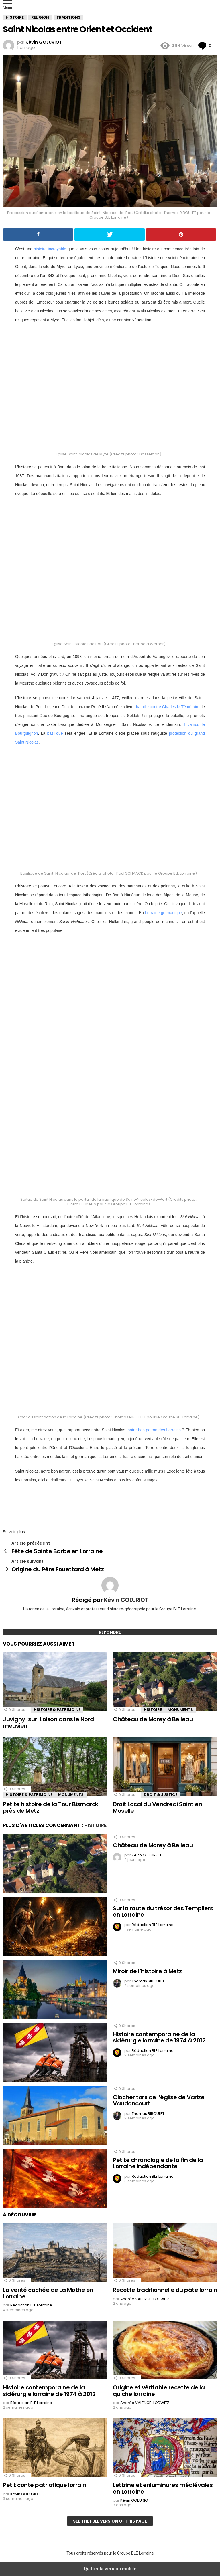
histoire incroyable (50, 249)
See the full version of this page (110, 2521)
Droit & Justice (160, 1794)
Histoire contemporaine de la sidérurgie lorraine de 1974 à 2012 (159, 2037)
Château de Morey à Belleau (153, 1719)
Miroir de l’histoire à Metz (147, 1971)
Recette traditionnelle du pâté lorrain (165, 2290)
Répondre (110, 1632)
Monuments (180, 1709)
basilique (55, 733)
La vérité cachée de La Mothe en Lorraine (48, 2293)
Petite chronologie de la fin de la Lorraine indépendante (158, 2163)
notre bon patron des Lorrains (153, 1430)
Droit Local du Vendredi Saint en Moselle (157, 1807)
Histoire (153, 1709)
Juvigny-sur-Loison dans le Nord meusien (48, 1722)
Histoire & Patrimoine (57, 1709)
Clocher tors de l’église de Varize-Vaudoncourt (160, 2100)
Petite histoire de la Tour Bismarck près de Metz (50, 1807)
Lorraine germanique (163, 912)
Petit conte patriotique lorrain (44, 2485)
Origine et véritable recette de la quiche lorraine (159, 2390)
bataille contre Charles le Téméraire (168, 706)
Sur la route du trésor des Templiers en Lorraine (163, 1911)
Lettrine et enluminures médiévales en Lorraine (163, 2488)
